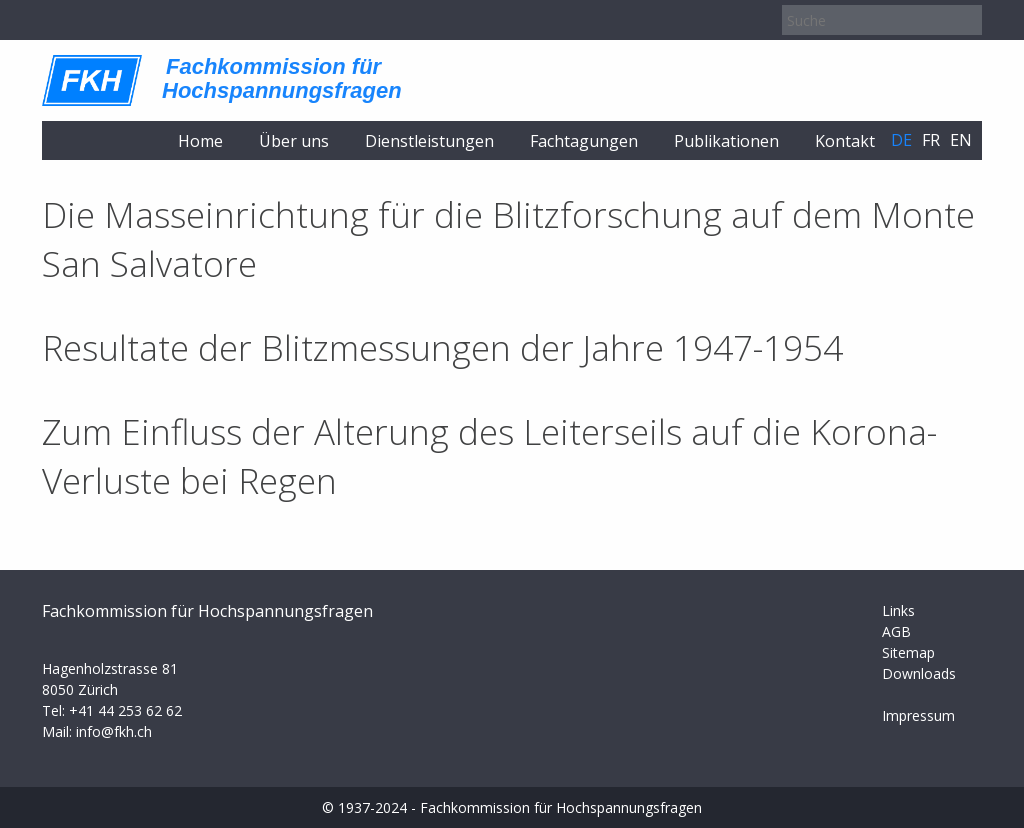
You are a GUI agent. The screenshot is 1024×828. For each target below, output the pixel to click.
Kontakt (845, 141)
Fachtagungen (584, 141)
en (961, 140)
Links (898, 610)
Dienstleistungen (429, 141)
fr (931, 140)
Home (200, 141)
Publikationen (726, 141)
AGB (896, 631)
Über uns (294, 141)
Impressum (918, 715)
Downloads (919, 673)
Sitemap (908, 652)
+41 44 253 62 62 (125, 710)
